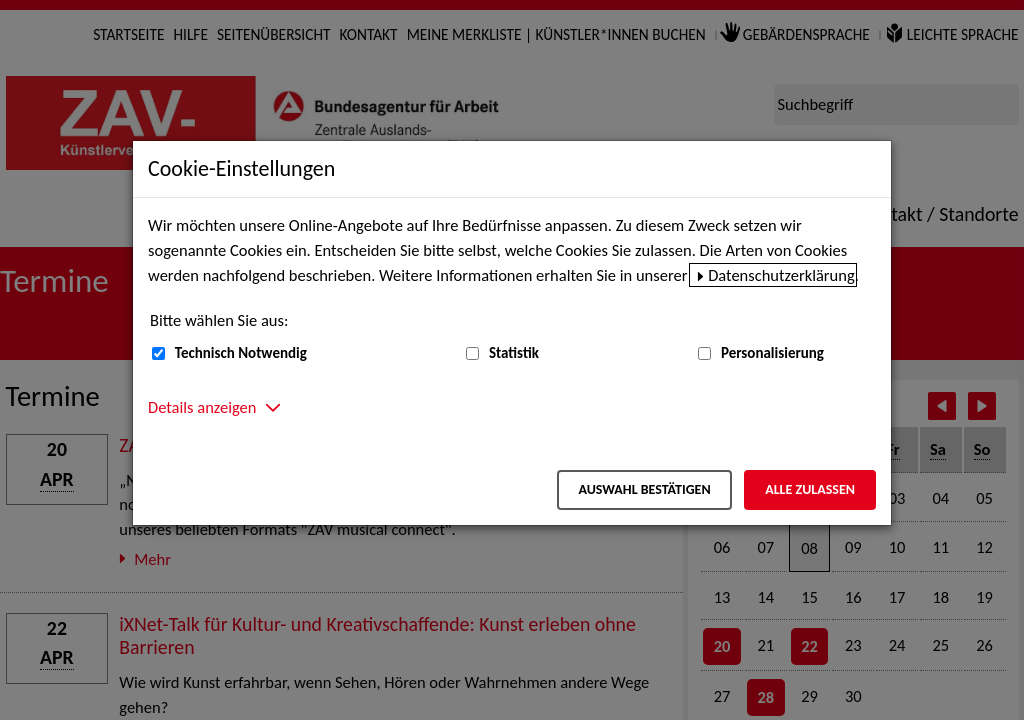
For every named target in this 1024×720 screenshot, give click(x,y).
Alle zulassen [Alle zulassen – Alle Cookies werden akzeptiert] (810, 489)
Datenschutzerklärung (781, 275)
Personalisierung (772, 353)
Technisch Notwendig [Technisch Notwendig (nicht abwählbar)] (241, 353)
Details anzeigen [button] (202, 407)
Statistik (514, 353)
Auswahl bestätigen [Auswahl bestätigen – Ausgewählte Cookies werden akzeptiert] (644, 489)
